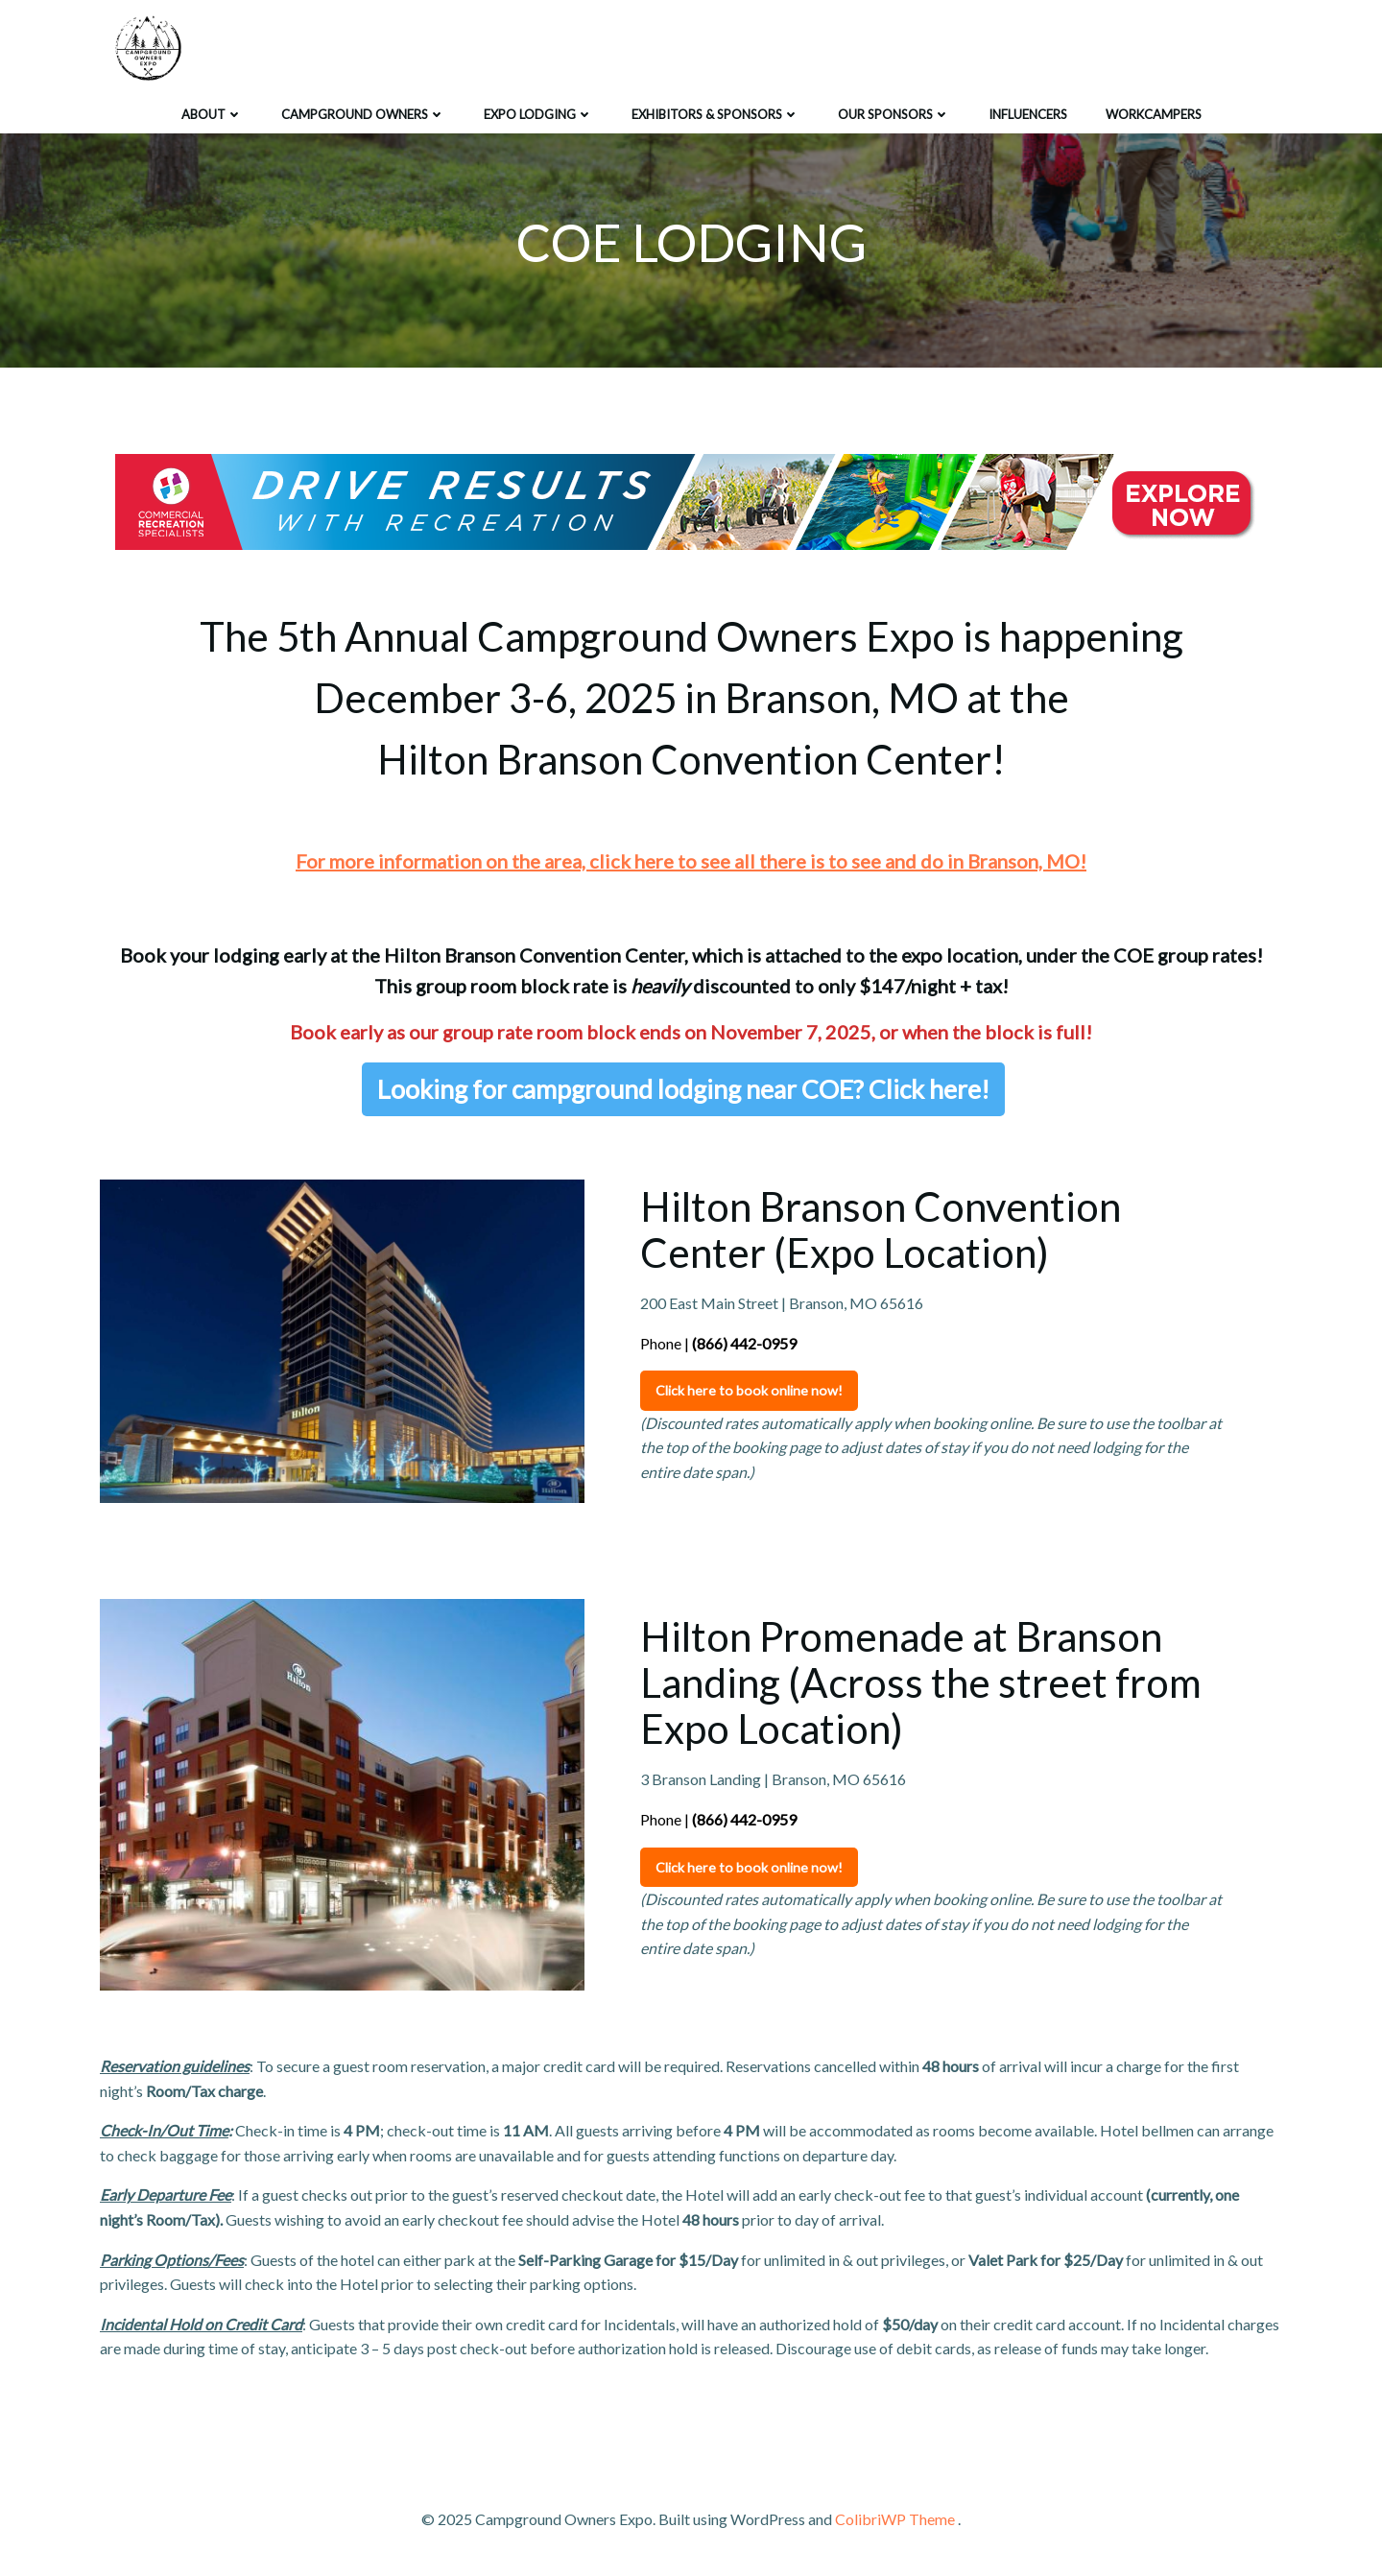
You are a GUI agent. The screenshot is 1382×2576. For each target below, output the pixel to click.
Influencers (1028, 114)
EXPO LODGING (538, 114)
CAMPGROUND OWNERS (363, 114)
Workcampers (1154, 114)
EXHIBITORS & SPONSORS (715, 114)
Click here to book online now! (749, 1390)
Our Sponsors (894, 114)
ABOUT (212, 114)
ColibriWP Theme (895, 2519)
